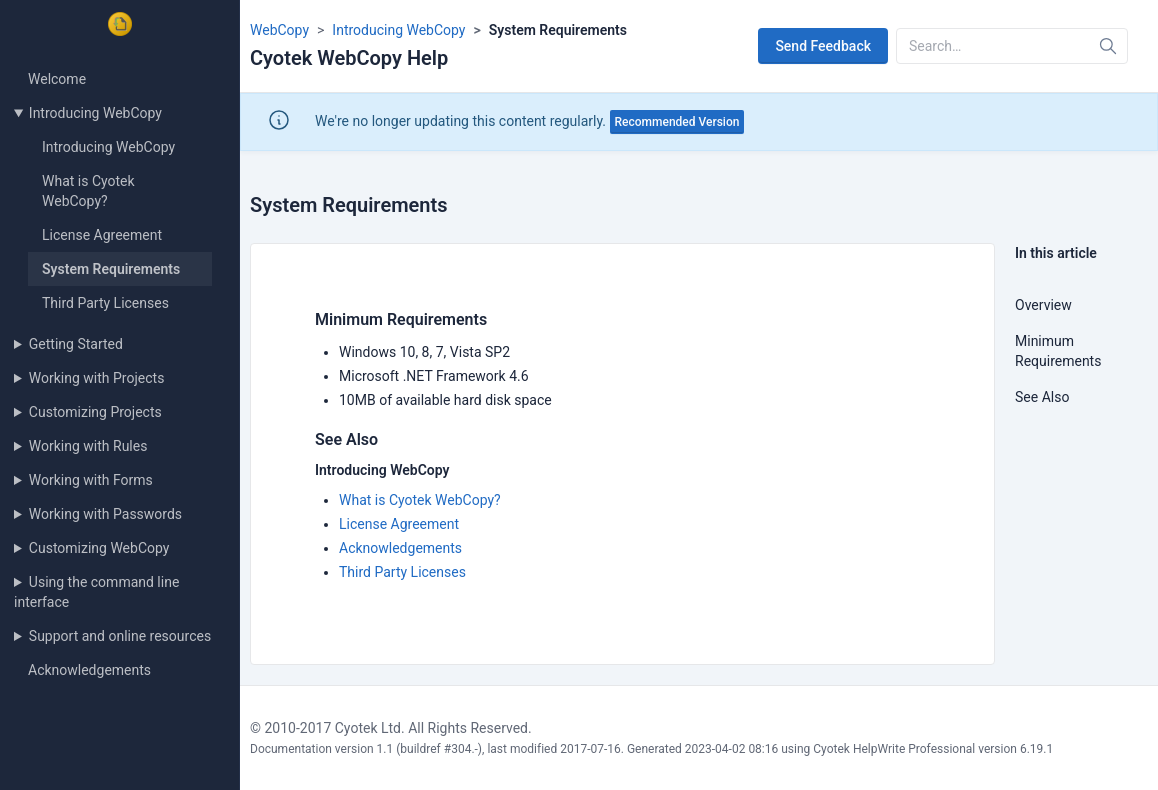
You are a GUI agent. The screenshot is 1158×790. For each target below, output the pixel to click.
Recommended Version (677, 122)
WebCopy (279, 30)
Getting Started (76, 344)
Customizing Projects (95, 412)
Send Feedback (823, 46)
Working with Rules (88, 446)
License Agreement (102, 235)
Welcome (57, 79)
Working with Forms (91, 480)
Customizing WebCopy (99, 548)
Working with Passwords (105, 514)
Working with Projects (97, 378)
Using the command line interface (96, 592)
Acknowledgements (89, 670)
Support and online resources (120, 636)
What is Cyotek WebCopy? (420, 500)
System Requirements (111, 269)
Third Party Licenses (105, 303)
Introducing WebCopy (95, 113)
